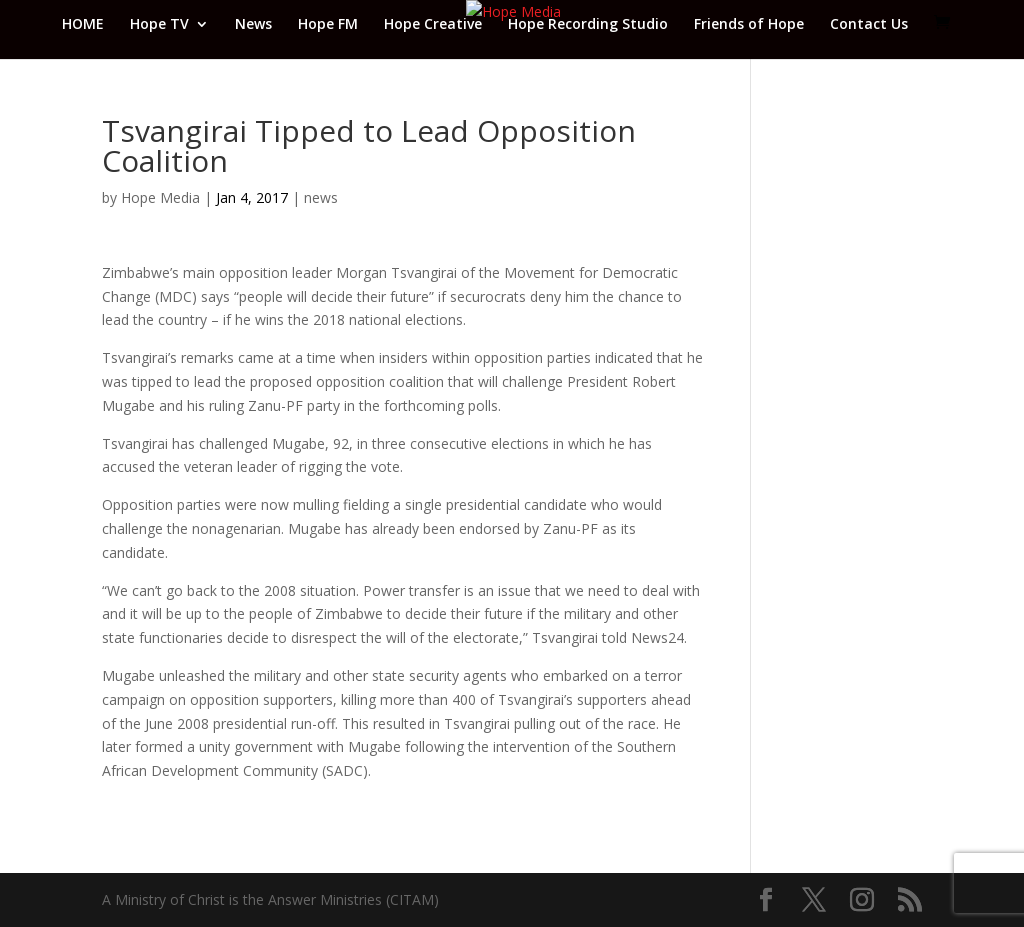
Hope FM (328, 25)
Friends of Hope (749, 25)
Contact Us (869, 25)
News (253, 25)
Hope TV (159, 25)
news (321, 197)
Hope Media (160, 197)
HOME (83, 25)
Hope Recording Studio (588, 25)
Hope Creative (433, 25)
